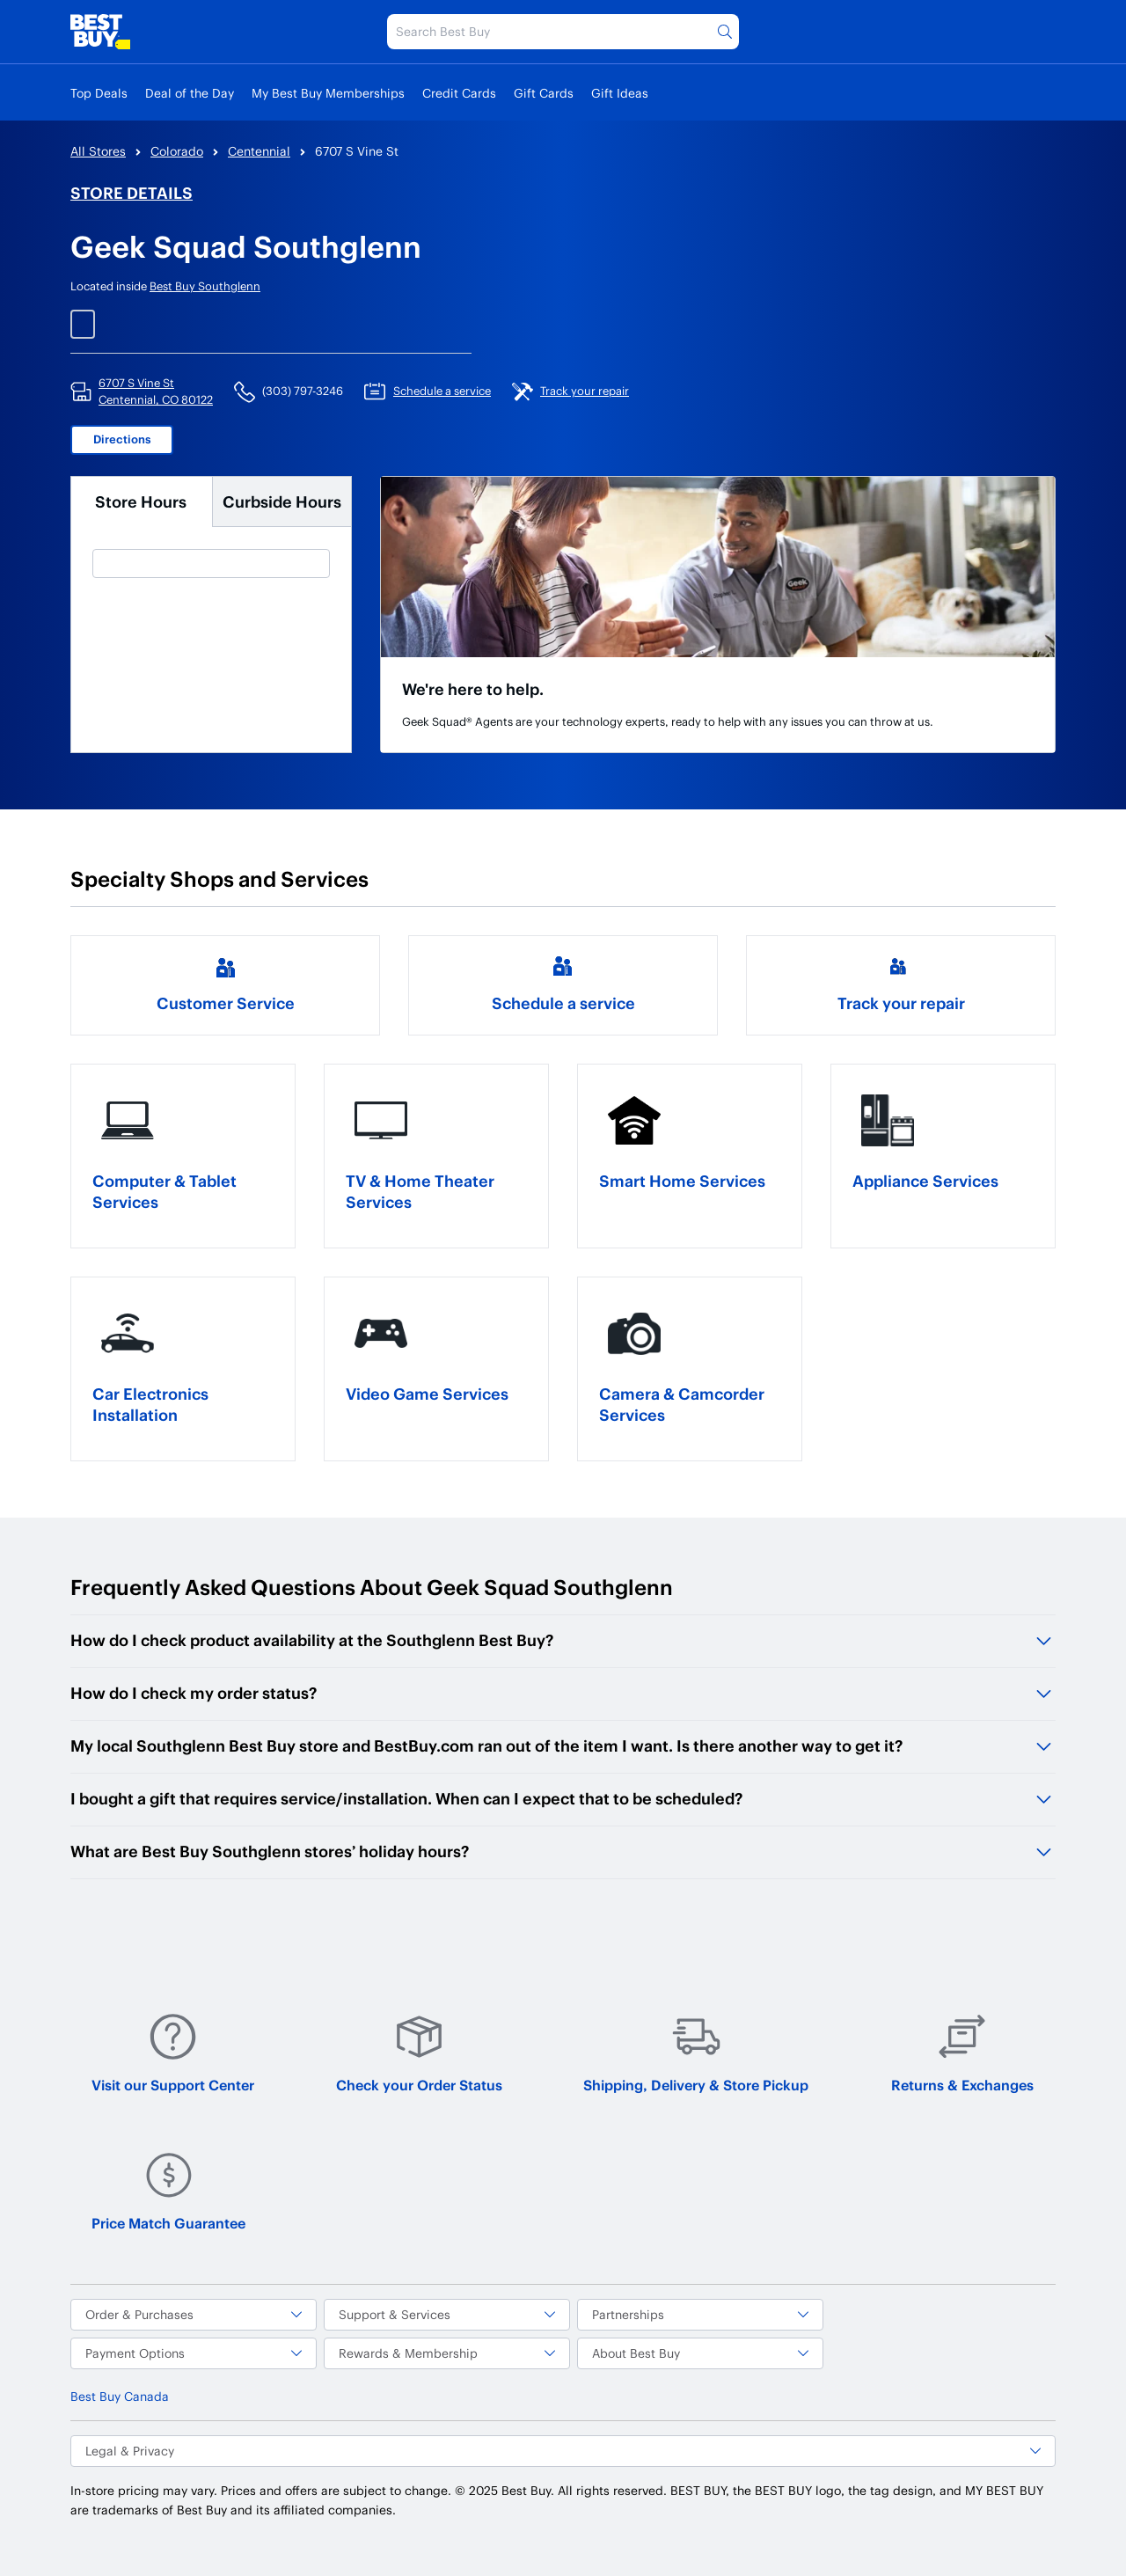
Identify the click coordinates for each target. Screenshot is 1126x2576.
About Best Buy (700, 2352)
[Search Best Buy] (563, 31)
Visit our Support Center (172, 2053)
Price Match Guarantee (168, 2191)
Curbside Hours (282, 501)
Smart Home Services (682, 1180)
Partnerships (700, 2314)
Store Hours (140, 501)
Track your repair (901, 1002)
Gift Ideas (619, 92)
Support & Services (447, 2314)
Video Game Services (427, 1393)
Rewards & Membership (447, 2352)
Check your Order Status (419, 2053)
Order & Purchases (193, 2314)
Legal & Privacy (563, 2450)
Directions (122, 439)
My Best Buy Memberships (328, 92)
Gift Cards (544, 92)
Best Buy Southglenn (205, 286)
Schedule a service (563, 1002)
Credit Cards (459, 92)
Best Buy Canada (119, 2396)
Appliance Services (925, 1180)
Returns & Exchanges (962, 2053)
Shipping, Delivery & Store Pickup (695, 2053)
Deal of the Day (189, 92)
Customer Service (226, 1002)
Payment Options (193, 2352)
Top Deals (99, 92)
